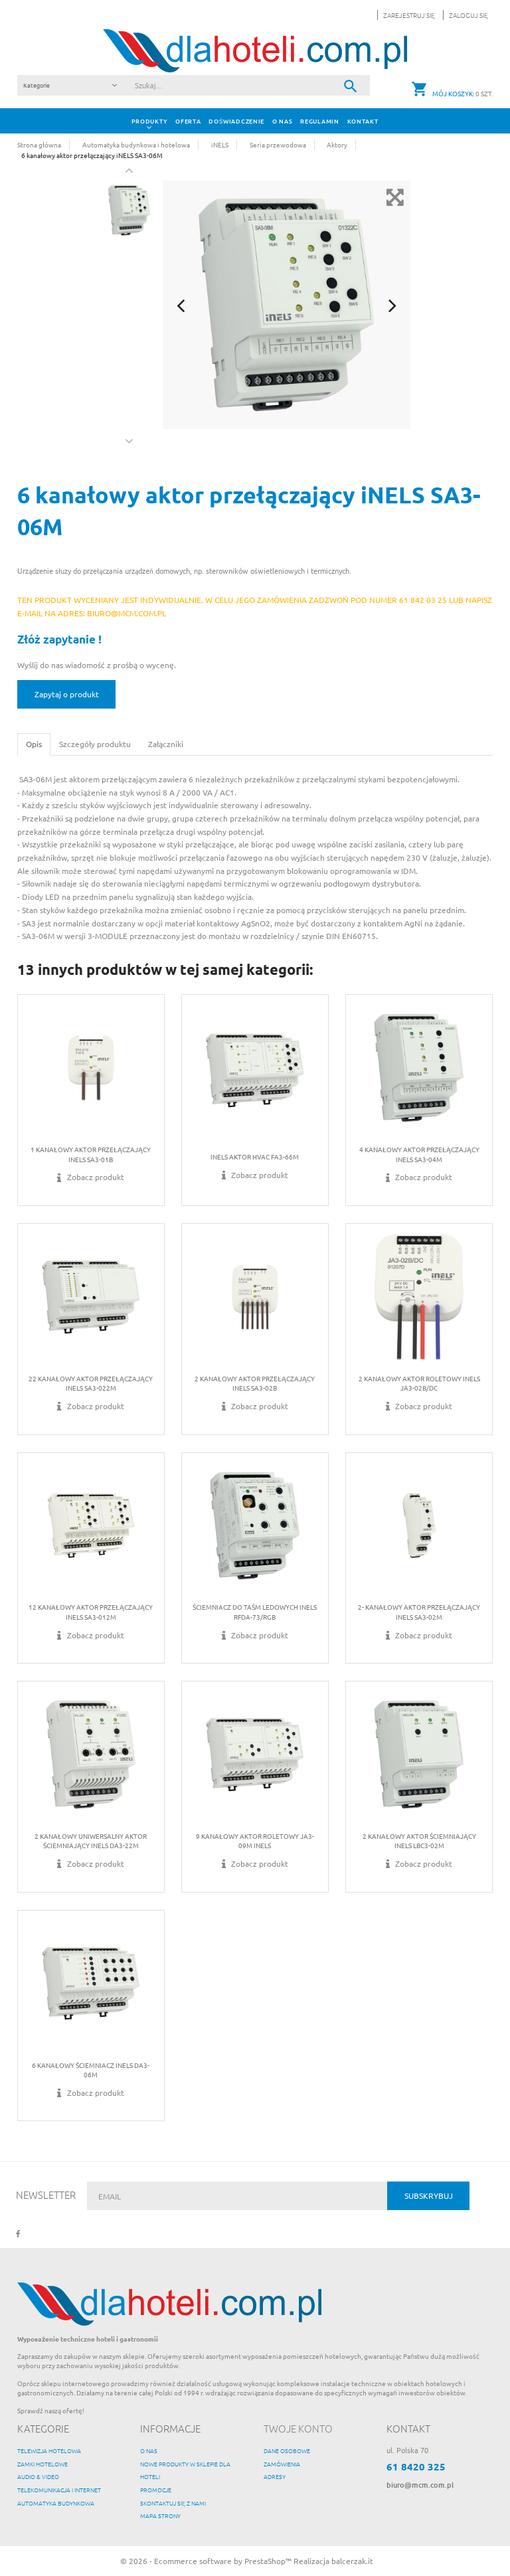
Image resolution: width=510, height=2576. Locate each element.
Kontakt (363, 121)
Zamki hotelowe (42, 2463)
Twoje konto (298, 2428)
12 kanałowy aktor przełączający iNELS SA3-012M (91, 1611)
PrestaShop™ (269, 2560)
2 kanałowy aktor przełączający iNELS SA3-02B (255, 1383)
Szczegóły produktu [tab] (95, 743)
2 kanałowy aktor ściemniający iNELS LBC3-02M (419, 1840)
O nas (282, 121)
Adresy (275, 2476)
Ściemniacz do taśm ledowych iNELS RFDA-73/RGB (255, 1611)
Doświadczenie (236, 121)
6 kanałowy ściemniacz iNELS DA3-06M (90, 2069)
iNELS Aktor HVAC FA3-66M (255, 1156)
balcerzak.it (352, 2560)
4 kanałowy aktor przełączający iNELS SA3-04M (419, 1153)
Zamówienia (282, 2463)
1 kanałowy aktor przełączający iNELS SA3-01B (91, 1153)
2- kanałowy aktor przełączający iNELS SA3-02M (419, 1611)
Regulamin (319, 121)
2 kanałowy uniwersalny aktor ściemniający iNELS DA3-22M (91, 1840)
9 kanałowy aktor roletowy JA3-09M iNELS (255, 1840)
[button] (466, 15)
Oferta (188, 121)
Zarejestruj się (409, 15)
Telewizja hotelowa (49, 2450)
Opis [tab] (34, 743)
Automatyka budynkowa (55, 2503)
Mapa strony (160, 2515)
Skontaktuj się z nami (173, 2503)
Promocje (155, 2489)
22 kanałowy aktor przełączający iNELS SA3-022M (91, 1383)
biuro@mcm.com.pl (420, 2484)
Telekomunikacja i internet (59, 2489)
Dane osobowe (287, 2450)
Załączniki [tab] (165, 743)
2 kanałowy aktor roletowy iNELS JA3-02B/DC (419, 1383)
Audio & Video (38, 2476)
